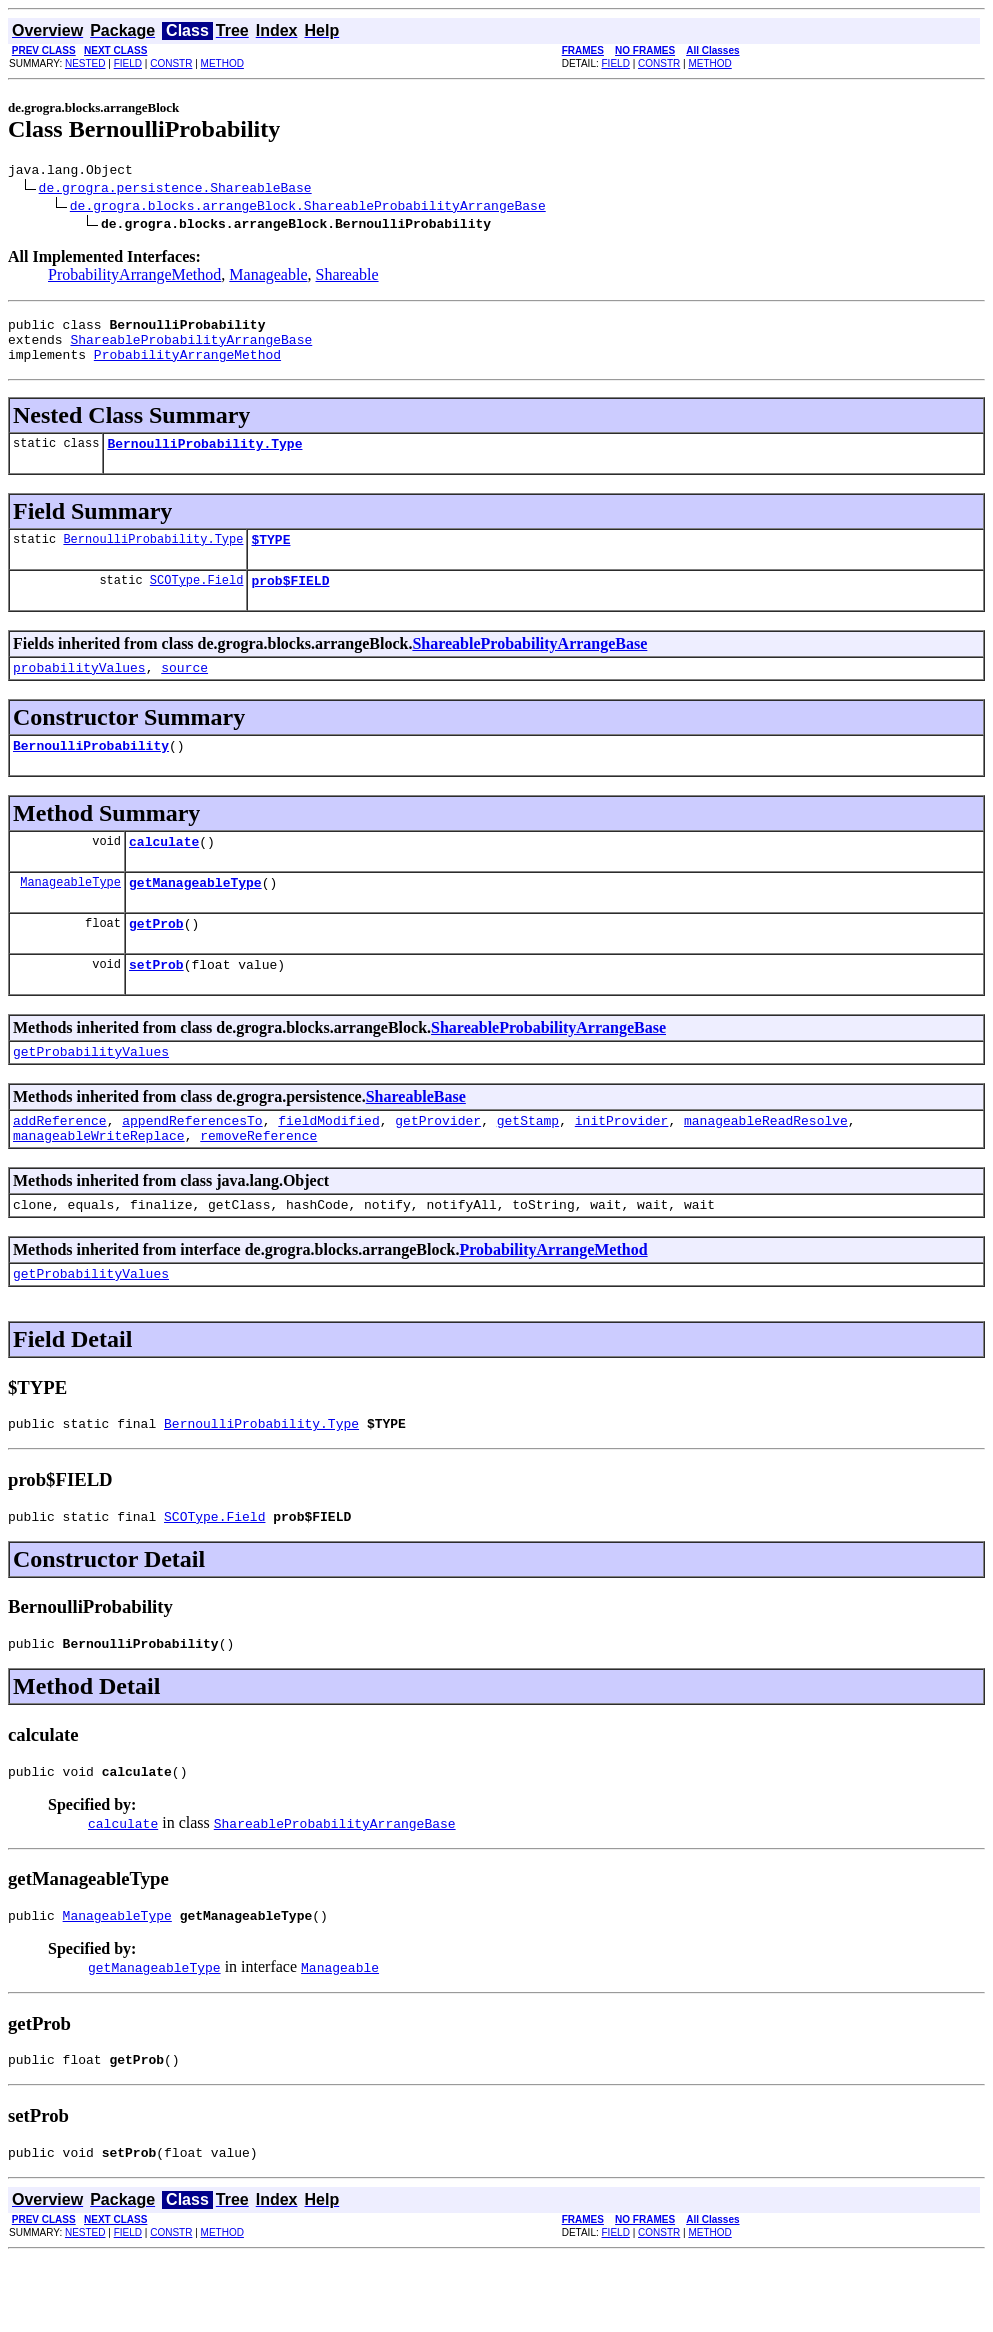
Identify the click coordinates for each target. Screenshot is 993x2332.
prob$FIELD (290, 601)
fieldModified (328, 1165)
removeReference (258, 1183)
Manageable (268, 277)
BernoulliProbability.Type (204, 458)
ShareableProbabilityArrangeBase (191, 348)
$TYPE (270, 557)
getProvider (438, 1165)
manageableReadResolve (766, 1165)
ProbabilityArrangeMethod (134, 277)
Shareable (346, 277)
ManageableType (70, 914)
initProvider (622, 1165)
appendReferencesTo (192, 1165)
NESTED (85, 63)
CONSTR (171, 63)
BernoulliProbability (91, 772)
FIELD (128, 63)
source (184, 691)
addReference (60, 1165)
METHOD (222, 63)
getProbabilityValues (91, 1093)
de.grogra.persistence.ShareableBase (175, 190)
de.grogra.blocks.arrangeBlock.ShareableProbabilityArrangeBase (308, 208)
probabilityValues (79, 691)
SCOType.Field (197, 600)
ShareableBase (416, 1138)
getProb (156, 959)
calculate (164, 871)
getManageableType (195, 915)
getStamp (528, 1165)
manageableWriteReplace (99, 1183)
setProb (156, 1003)
